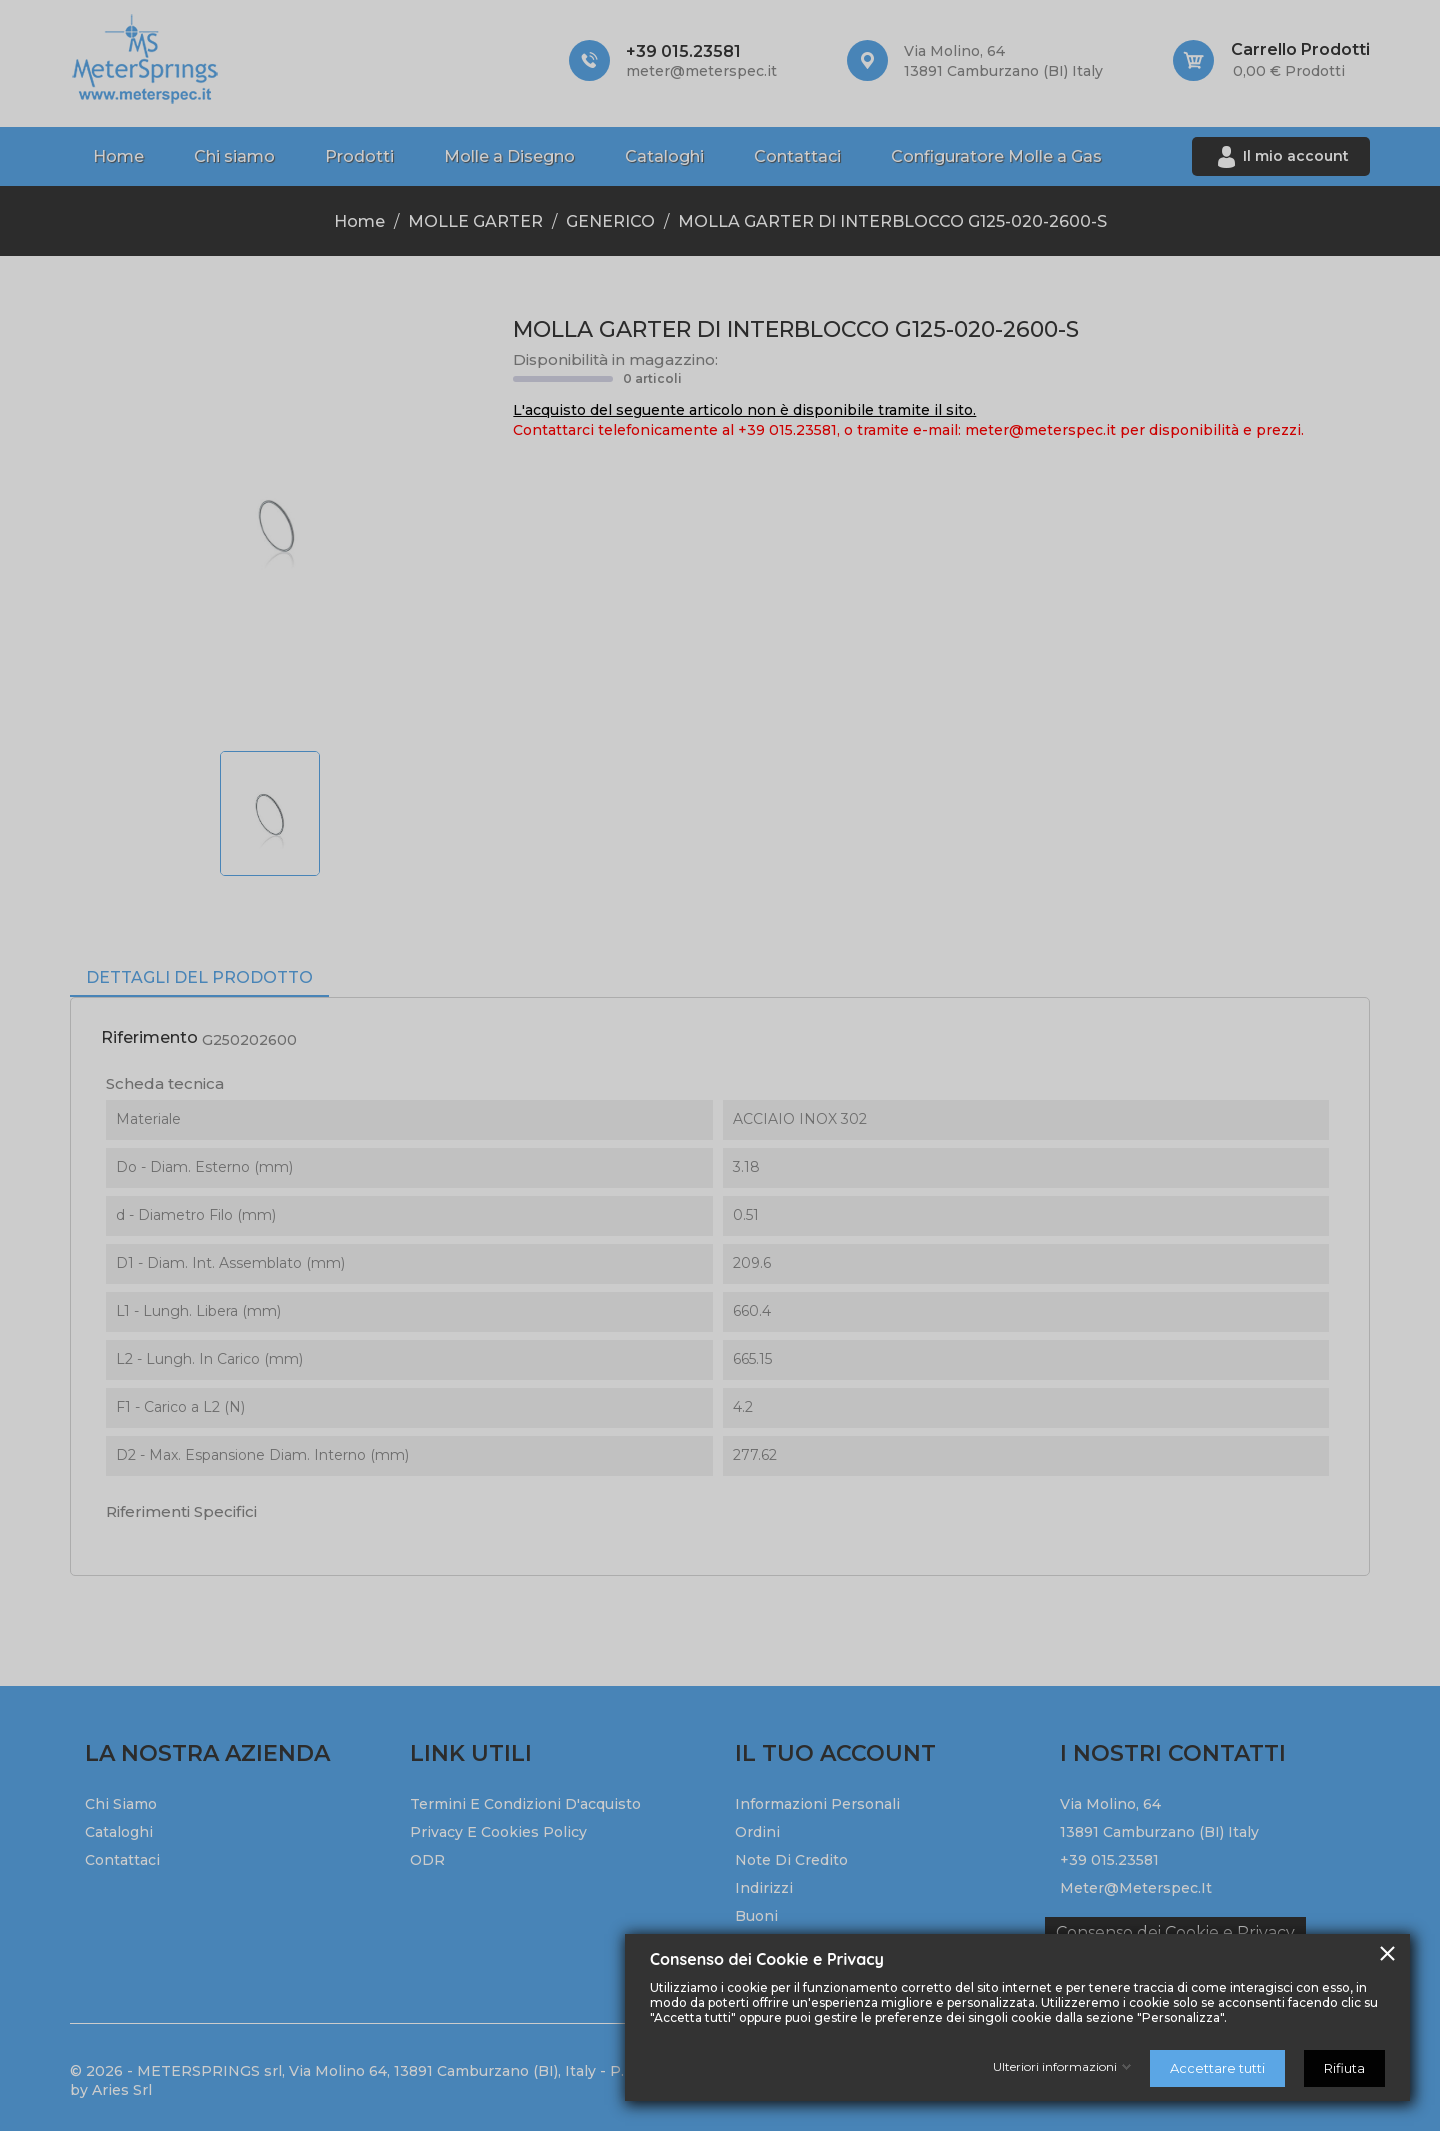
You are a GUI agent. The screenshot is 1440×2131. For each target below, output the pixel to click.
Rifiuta (1344, 2068)
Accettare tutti (1217, 2068)
